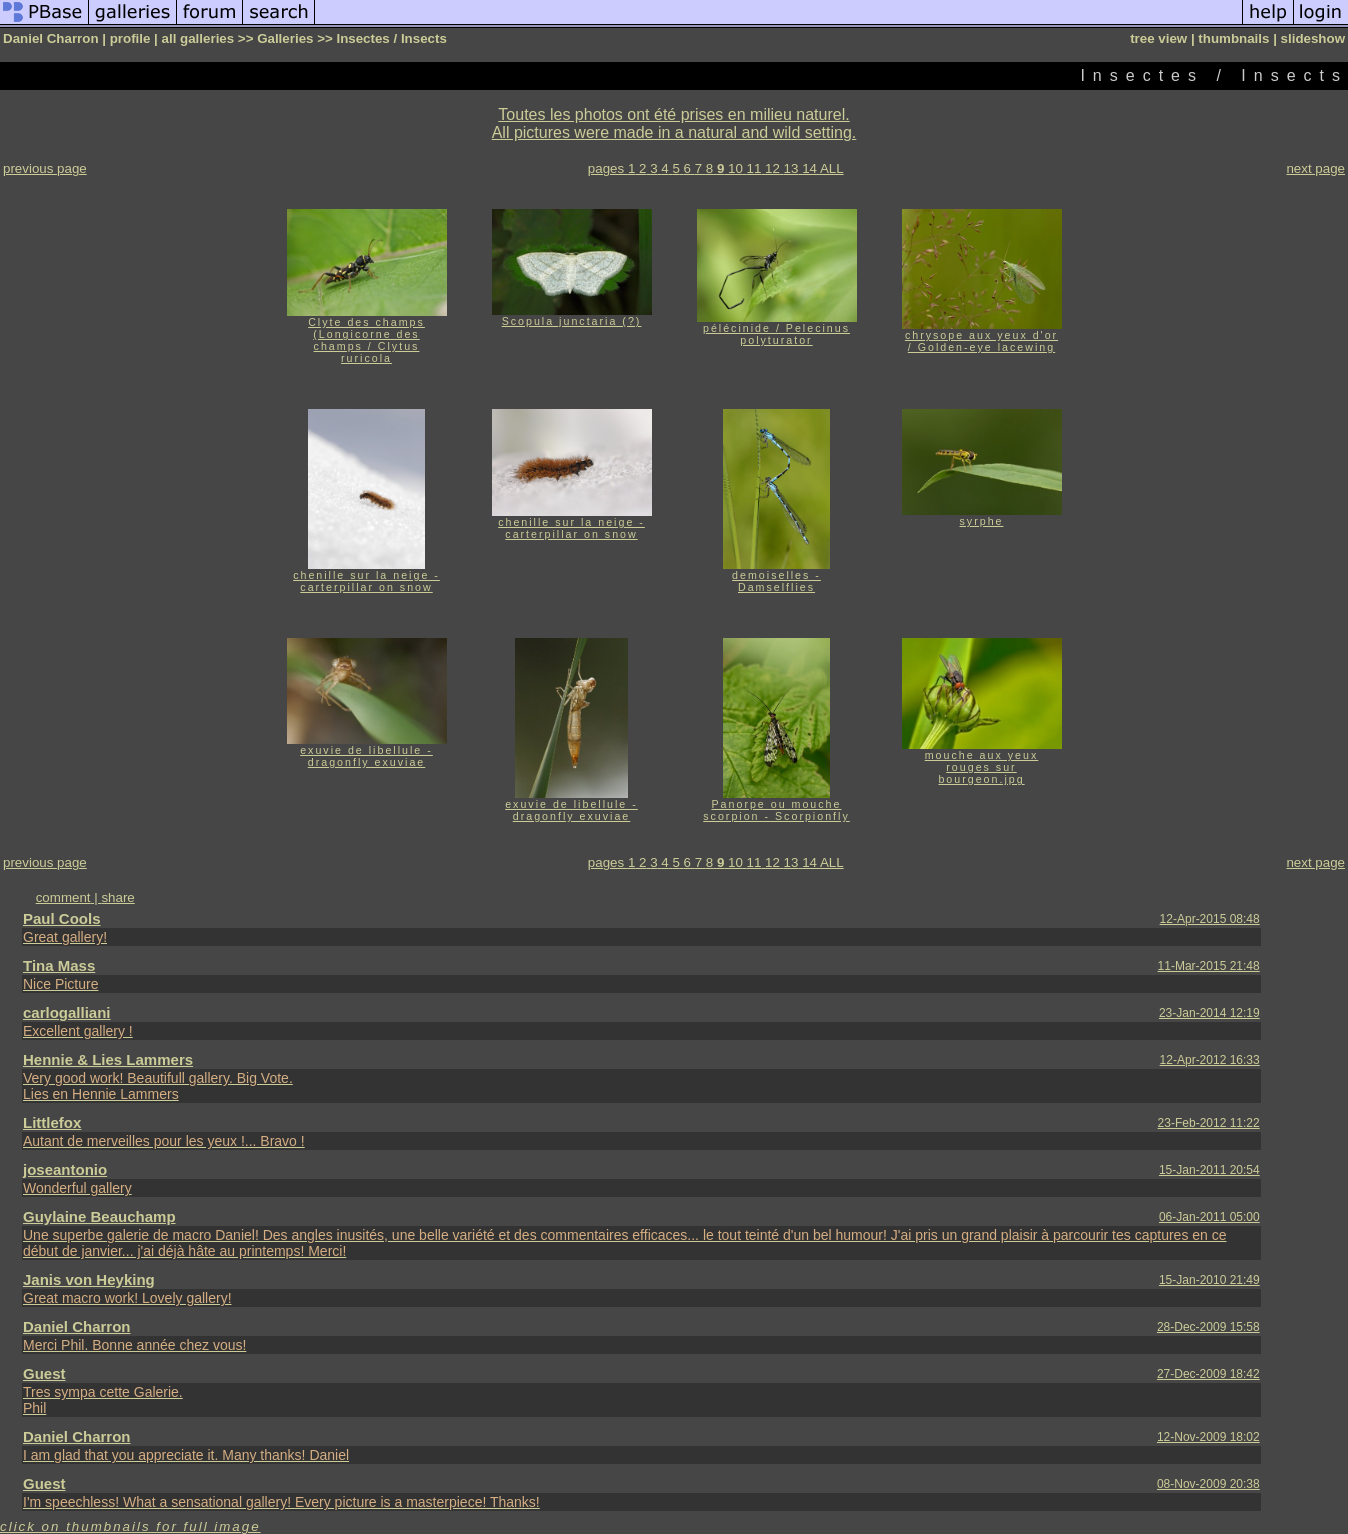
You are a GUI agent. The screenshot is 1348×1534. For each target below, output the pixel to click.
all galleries (198, 38)
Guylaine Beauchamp (99, 1216)
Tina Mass (59, 965)
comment (63, 897)
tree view (1158, 38)
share (117, 897)
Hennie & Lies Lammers (108, 1059)
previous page (45, 168)
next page (1315, 168)
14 (809, 168)
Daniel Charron (77, 1326)
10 (735, 168)
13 (791, 168)
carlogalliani (67, 1012)
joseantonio (65, 1169)
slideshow (1313, 38)
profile (130, 38)
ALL (832, 168)
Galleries (285, 38)
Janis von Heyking (89, 1279)
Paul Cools (62, 918)
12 (772, 168)
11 (754, 168)
